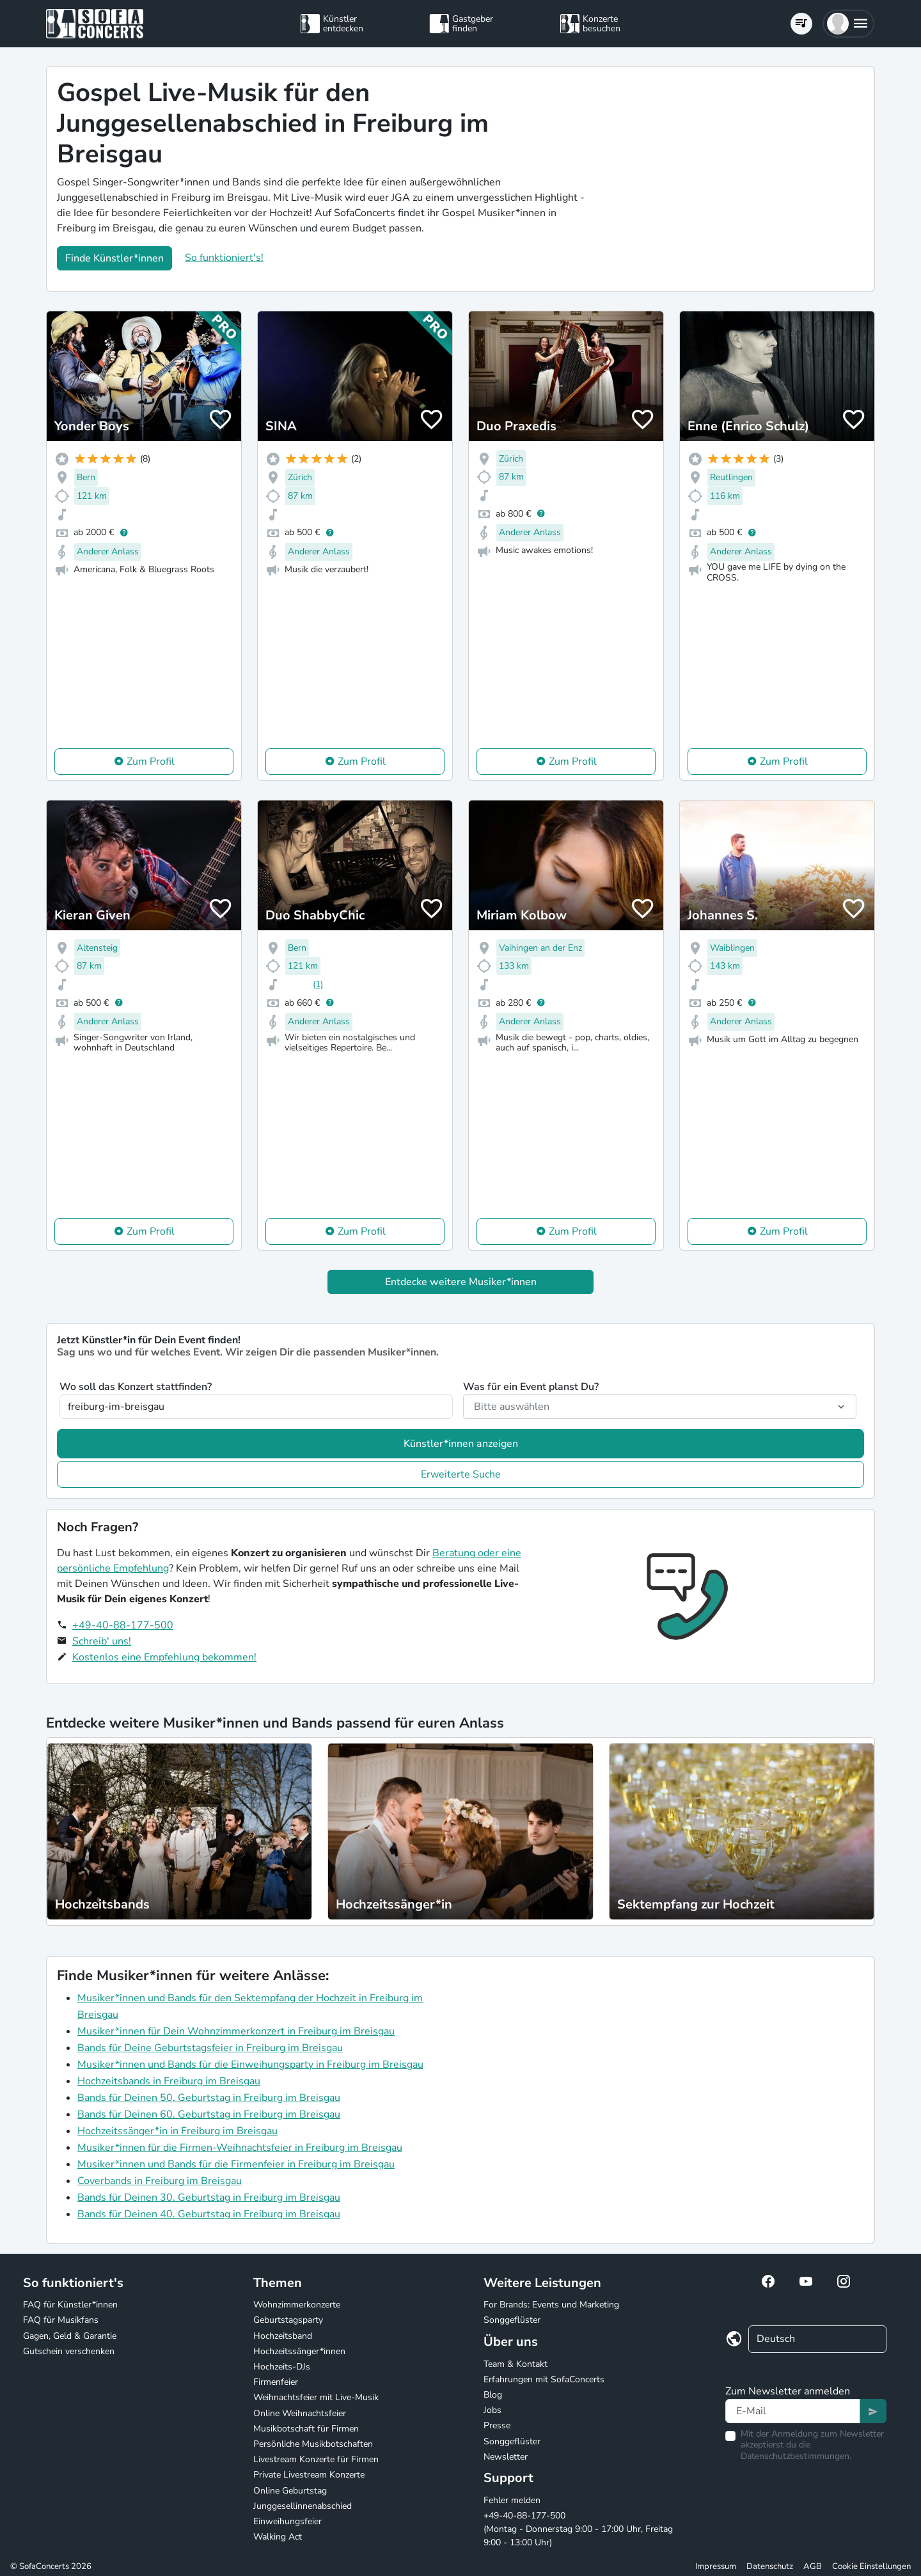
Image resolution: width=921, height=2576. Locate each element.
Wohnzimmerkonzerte (296, 2305)
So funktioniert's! (224, 258)
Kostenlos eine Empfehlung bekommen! (164, 1657)
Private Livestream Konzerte (309, 2475)
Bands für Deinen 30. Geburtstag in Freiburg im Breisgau (208, 2197)
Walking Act (277, 2537)
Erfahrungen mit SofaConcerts (544, 2379)
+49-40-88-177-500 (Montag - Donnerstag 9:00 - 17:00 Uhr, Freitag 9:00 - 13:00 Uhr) (578, 2529)
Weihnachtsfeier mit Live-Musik (316, 2397)
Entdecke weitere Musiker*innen (461, 1282)
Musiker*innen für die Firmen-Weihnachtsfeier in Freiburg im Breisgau (239, 2148)
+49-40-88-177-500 (122, 1625)
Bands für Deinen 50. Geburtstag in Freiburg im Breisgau (208, 2098)
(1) (318, 984)
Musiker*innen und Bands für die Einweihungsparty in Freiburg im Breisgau (250, 2064)
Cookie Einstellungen (871, 2566)
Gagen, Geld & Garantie (69, 2336)
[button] (848, 24)
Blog (493, 2395)
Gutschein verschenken (68, 2351)
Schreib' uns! (101, 1641)
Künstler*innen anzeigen (461, 1444)
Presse (497, 2425)
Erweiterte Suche (461, 1474)
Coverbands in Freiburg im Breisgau (159, 2181)
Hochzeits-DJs (281, 2367)
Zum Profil (151, 761)
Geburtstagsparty (288, 2320)
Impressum (715, 2566)
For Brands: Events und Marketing (551, 2305)
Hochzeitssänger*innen (299, 2351)
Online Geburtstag (290, 2491)
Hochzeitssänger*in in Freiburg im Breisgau (177, 2131)
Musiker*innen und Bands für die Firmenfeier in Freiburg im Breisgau (236, 2164)
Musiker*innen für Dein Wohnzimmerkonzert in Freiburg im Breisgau (236, 2031)
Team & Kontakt (515, 2364)
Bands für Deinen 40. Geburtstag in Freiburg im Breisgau (208, 2214)
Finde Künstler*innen (114, 258)
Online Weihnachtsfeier (299, 2413)
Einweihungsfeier (287, 2521)
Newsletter (506, 2457)
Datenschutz (769, 2566)
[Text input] (792, 2411)
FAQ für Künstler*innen (70, 2305)
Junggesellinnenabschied (302, 2506)
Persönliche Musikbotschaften (313, 2444)
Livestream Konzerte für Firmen (316, 2459)
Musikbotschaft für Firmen (306, 2429)
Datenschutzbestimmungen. (796, 2456)
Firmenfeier (275, 2382)
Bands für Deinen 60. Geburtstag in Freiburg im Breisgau (208, 2114)
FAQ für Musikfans (60, 2320)
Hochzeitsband (282, 2336)
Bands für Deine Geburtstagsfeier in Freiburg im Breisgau (210, 2048)
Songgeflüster (512, 2320)
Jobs (492, 2410)
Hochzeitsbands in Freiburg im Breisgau (168, 2081)
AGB (812, 2566)
